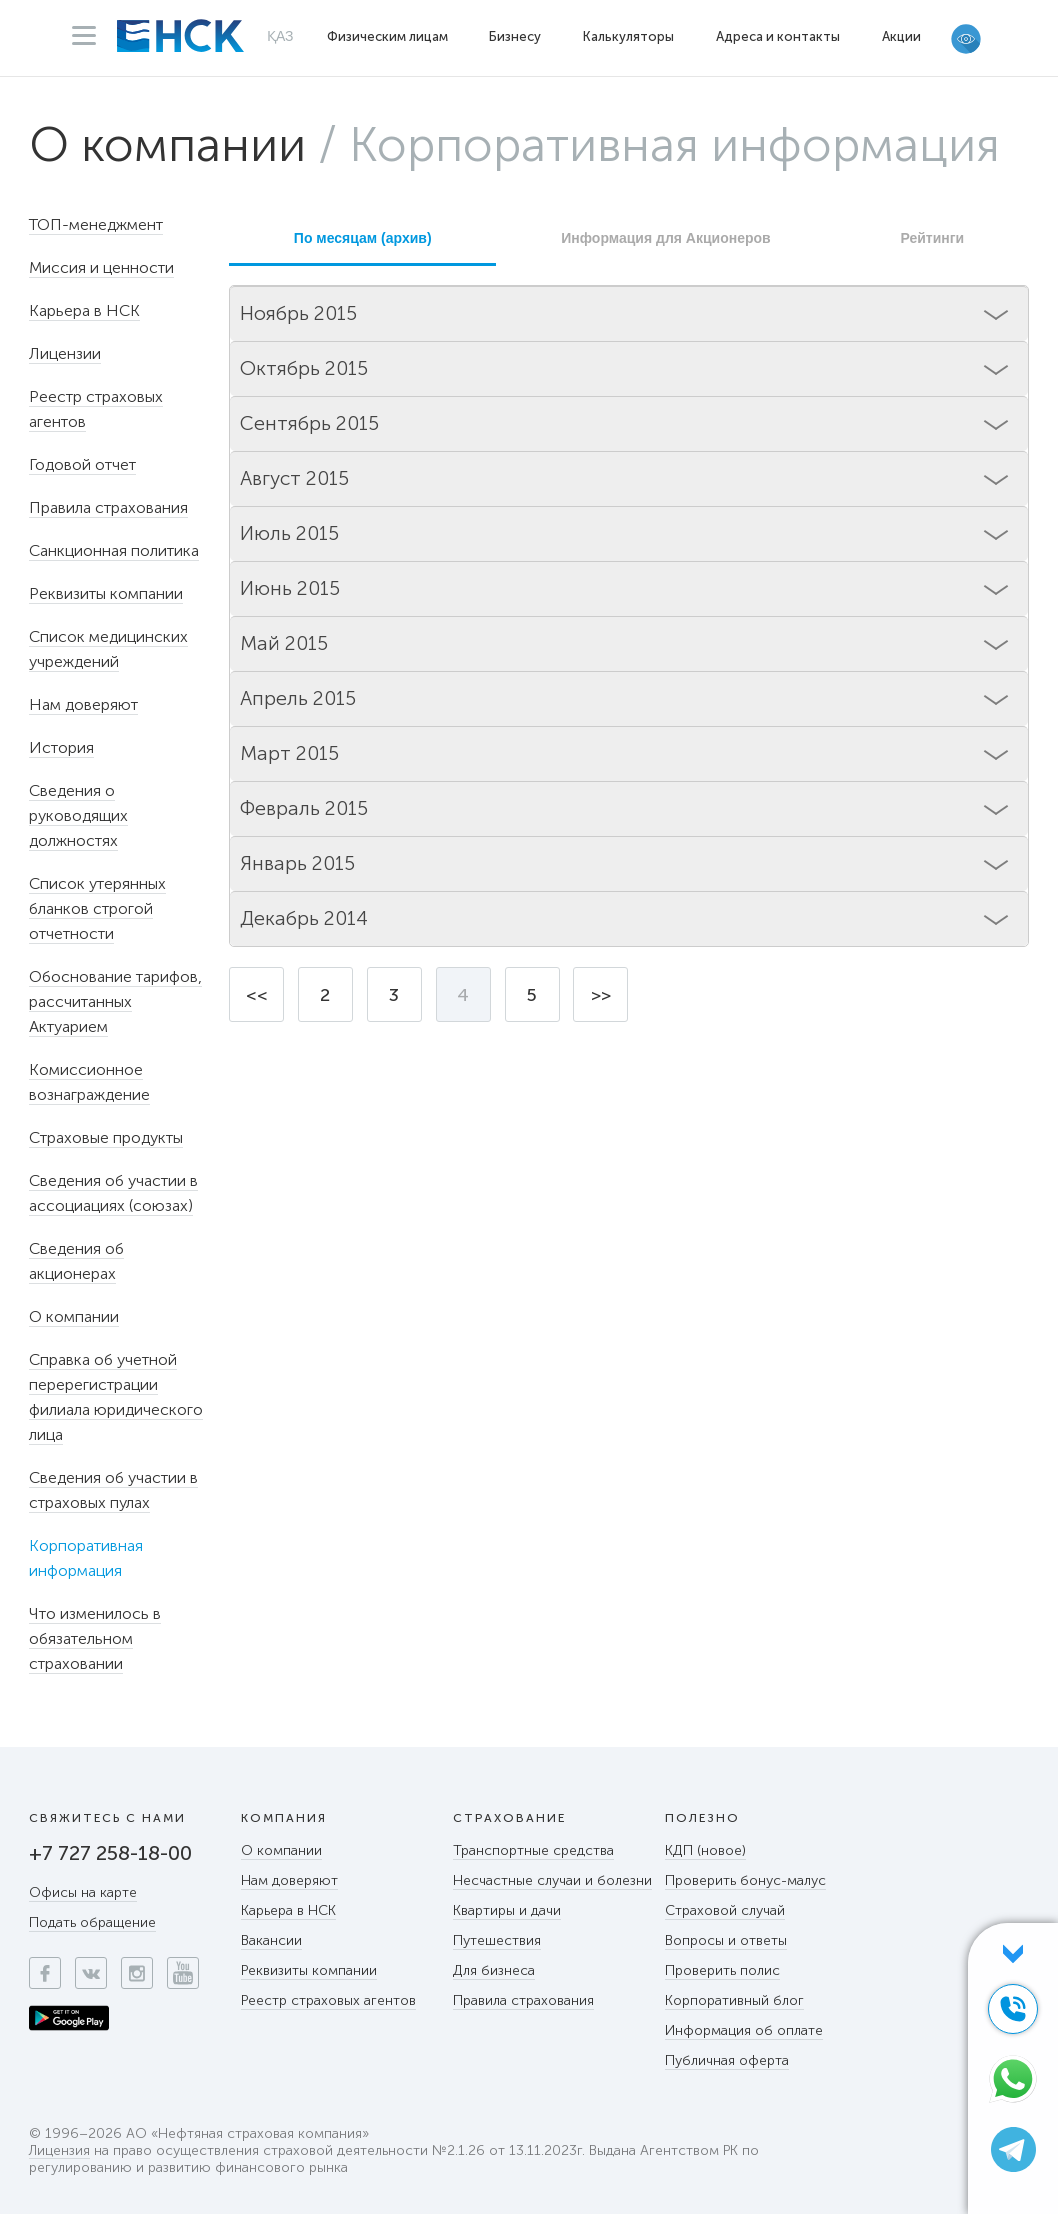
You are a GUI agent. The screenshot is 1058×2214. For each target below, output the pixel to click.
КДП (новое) (705, 1850)
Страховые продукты (106, 1137)
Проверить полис (722, 1970)
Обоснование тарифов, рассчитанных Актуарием (115, 1001)
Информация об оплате (744, 2030)
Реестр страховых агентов (328, 2000)
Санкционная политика (114, 550)
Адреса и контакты (778, 36)
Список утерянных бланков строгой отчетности (97, 908)
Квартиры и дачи (507, 1910)
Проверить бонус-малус (745, 1880)
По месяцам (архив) (363, 238)
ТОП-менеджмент (96, 224)
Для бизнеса (494, 1970)
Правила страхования (108, 507)
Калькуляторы (628, 36)
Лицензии (65, 353)
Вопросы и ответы (726, 1940)
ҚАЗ (280, 36)
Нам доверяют (83, 704)
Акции (901, 36)
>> (601, 995)
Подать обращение (92, 1922)
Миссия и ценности (101, 267)
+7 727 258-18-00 (110, 1853)
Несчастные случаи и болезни (552, 1880)
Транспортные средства (533, 1850)
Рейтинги (932, 238)
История (61, 747)
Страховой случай (725, 1910)
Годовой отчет (82, 464)
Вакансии (271, 1940)
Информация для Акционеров (665, 238)
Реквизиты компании (106, 593)
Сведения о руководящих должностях (78, 815)
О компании (167, 145)
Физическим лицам (387, 36)
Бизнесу (515, 36)
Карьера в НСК (84, 310)
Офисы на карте (83, 1892)
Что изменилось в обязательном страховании (95, 1638)
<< (257, 995)
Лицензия (59, 2151)
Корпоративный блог (734, 2000)
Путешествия (497, 1940)
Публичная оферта (727, 2060)
